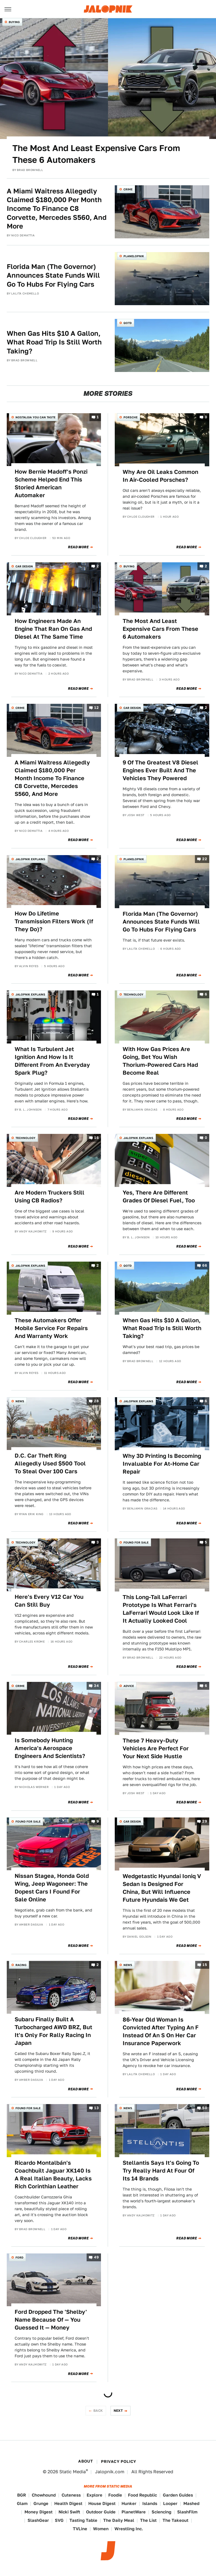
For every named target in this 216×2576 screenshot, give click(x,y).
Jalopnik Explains (30, 859)
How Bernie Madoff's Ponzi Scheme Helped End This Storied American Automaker (51, 483)
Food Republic (142, 2495)
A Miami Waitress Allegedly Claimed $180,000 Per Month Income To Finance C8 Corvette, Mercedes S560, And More (57, 208)
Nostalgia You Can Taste (35, 417)
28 (96, 1401)
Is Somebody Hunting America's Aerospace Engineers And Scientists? (50, 1748)
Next (118, 2410)
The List (148, 2520)
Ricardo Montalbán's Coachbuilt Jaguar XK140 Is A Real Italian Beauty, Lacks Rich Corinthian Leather (53, 2174)
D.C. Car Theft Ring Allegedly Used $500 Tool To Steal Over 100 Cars (50, 1463)
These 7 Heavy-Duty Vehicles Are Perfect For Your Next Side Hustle (156, 1748)
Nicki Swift (69, 2511)
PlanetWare (134, 2511)
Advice (128, 1685)
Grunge (40, 2503)
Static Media (72, 2471)
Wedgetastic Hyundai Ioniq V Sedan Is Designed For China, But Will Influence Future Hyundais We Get (162, 1888)
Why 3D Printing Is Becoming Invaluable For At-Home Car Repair (162, 1464)
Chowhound (44, 2495)
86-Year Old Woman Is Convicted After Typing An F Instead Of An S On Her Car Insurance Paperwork (161, 2031)
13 (96, 2108)
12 (96, 708)
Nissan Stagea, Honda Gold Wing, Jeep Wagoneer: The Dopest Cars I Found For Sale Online (52, 1887)
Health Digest (68, 2503)
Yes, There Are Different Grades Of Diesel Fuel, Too (159, 1196)
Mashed (191, 2503)
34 (96, 1686)
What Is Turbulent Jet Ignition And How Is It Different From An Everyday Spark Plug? (52, 1061)
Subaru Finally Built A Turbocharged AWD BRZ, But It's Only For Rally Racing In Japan (53, 2031)
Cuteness (71, 2495)
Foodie (115, 2495)
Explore (94, 2495)
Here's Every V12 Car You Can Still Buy (49, 1600)
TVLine (80, 2528)
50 (204, 2108)
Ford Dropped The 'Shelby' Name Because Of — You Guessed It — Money (51, 2319)
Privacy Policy (118, 2461)
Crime (127, 189)
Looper (170, 2503)
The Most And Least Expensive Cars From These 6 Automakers (96, 154)
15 (204, 1965)
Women (101, 2528)
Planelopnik (133, 256)
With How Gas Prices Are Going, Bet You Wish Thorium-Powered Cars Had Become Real (160, 1061)
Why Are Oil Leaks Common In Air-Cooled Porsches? (160, 476)
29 (204, 1821)
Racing (20, 1965)
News (19, 1401)
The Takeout (175, 2520)
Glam (22, 2503)
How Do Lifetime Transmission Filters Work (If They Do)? (54, 921)
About (85, 2461)
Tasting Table (83, 2520)
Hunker (129, 2503)
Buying (14, 22)
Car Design (24, 566)
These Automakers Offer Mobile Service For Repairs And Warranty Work (51, 1328)
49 (96, 2257)
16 (96, 1138)
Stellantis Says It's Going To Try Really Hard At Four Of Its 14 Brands (161, 2170)
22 (204, 859)
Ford (19, 2257)
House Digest (102, 2503)
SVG (59, 2520)
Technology (133, 994)
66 (204, 1266)
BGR (21, 2495)
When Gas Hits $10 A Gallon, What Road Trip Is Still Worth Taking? (54, 342)
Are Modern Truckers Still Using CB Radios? (49, 1196)
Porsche (130, 417)
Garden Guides (178, 2495)
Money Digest (38, 2511)
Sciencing (161, 2511)
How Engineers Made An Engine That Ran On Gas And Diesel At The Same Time (53, 629)
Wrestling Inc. (128, 2528)
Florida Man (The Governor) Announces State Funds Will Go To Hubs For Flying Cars (53, 275)
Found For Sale (135, 1542)
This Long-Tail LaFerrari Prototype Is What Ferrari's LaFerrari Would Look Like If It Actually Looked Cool (161, 1609)
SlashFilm (187, 2511)
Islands (149, 2503)
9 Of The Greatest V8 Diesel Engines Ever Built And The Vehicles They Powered (160, 770)
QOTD (127, 323)
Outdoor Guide (101, 2511)
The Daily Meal (118, 2520)
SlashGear (38, 2520)
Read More (78, 547)
